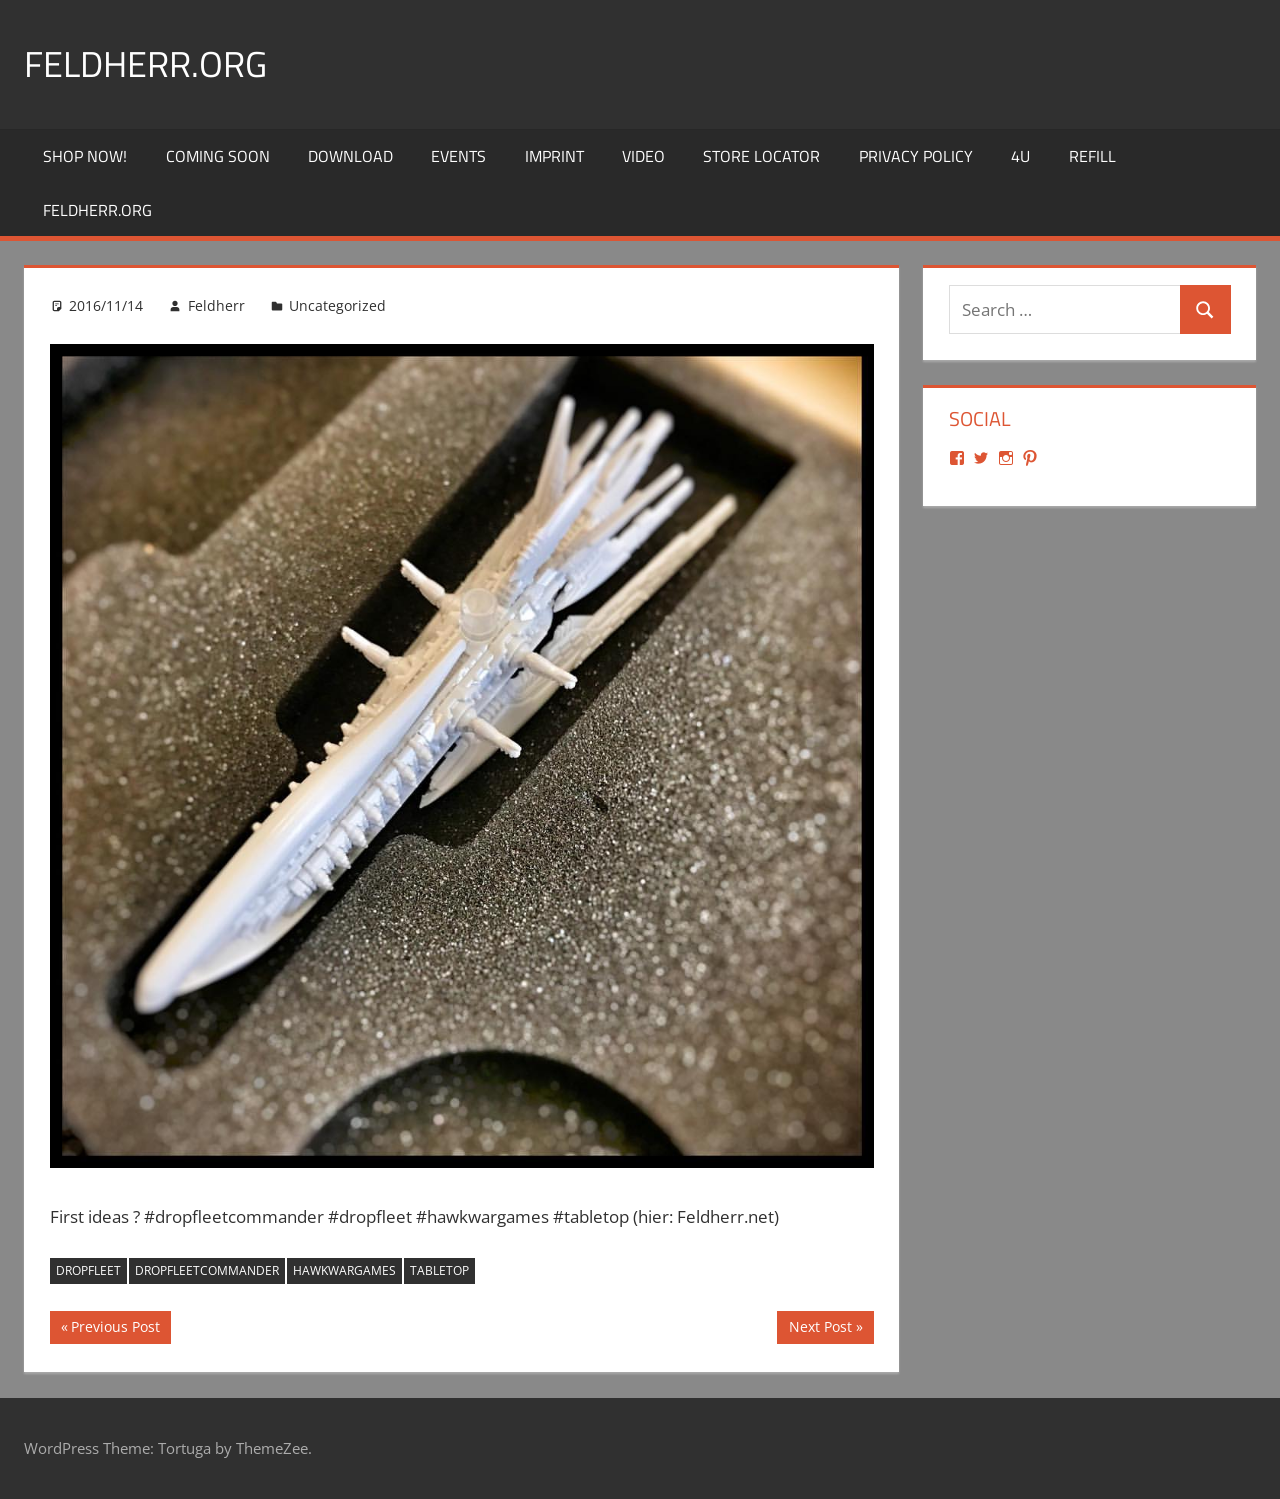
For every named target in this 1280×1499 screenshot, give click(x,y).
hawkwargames (344, 1270)
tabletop (439, 1270)
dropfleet (88, 1270)
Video (643, 156)
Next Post (820, 1329)
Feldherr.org (145, 63)
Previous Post (115, 1329)
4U (1020, 156)
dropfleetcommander (207, 1270)
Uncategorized (337, 305)
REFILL (1092, 156)
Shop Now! (85, 156)
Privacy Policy (916, 156)
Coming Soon (218, 156)
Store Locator (761, 156)
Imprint (554, 156)
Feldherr (216, 305)
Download (350, 156)
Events (458, 156)
